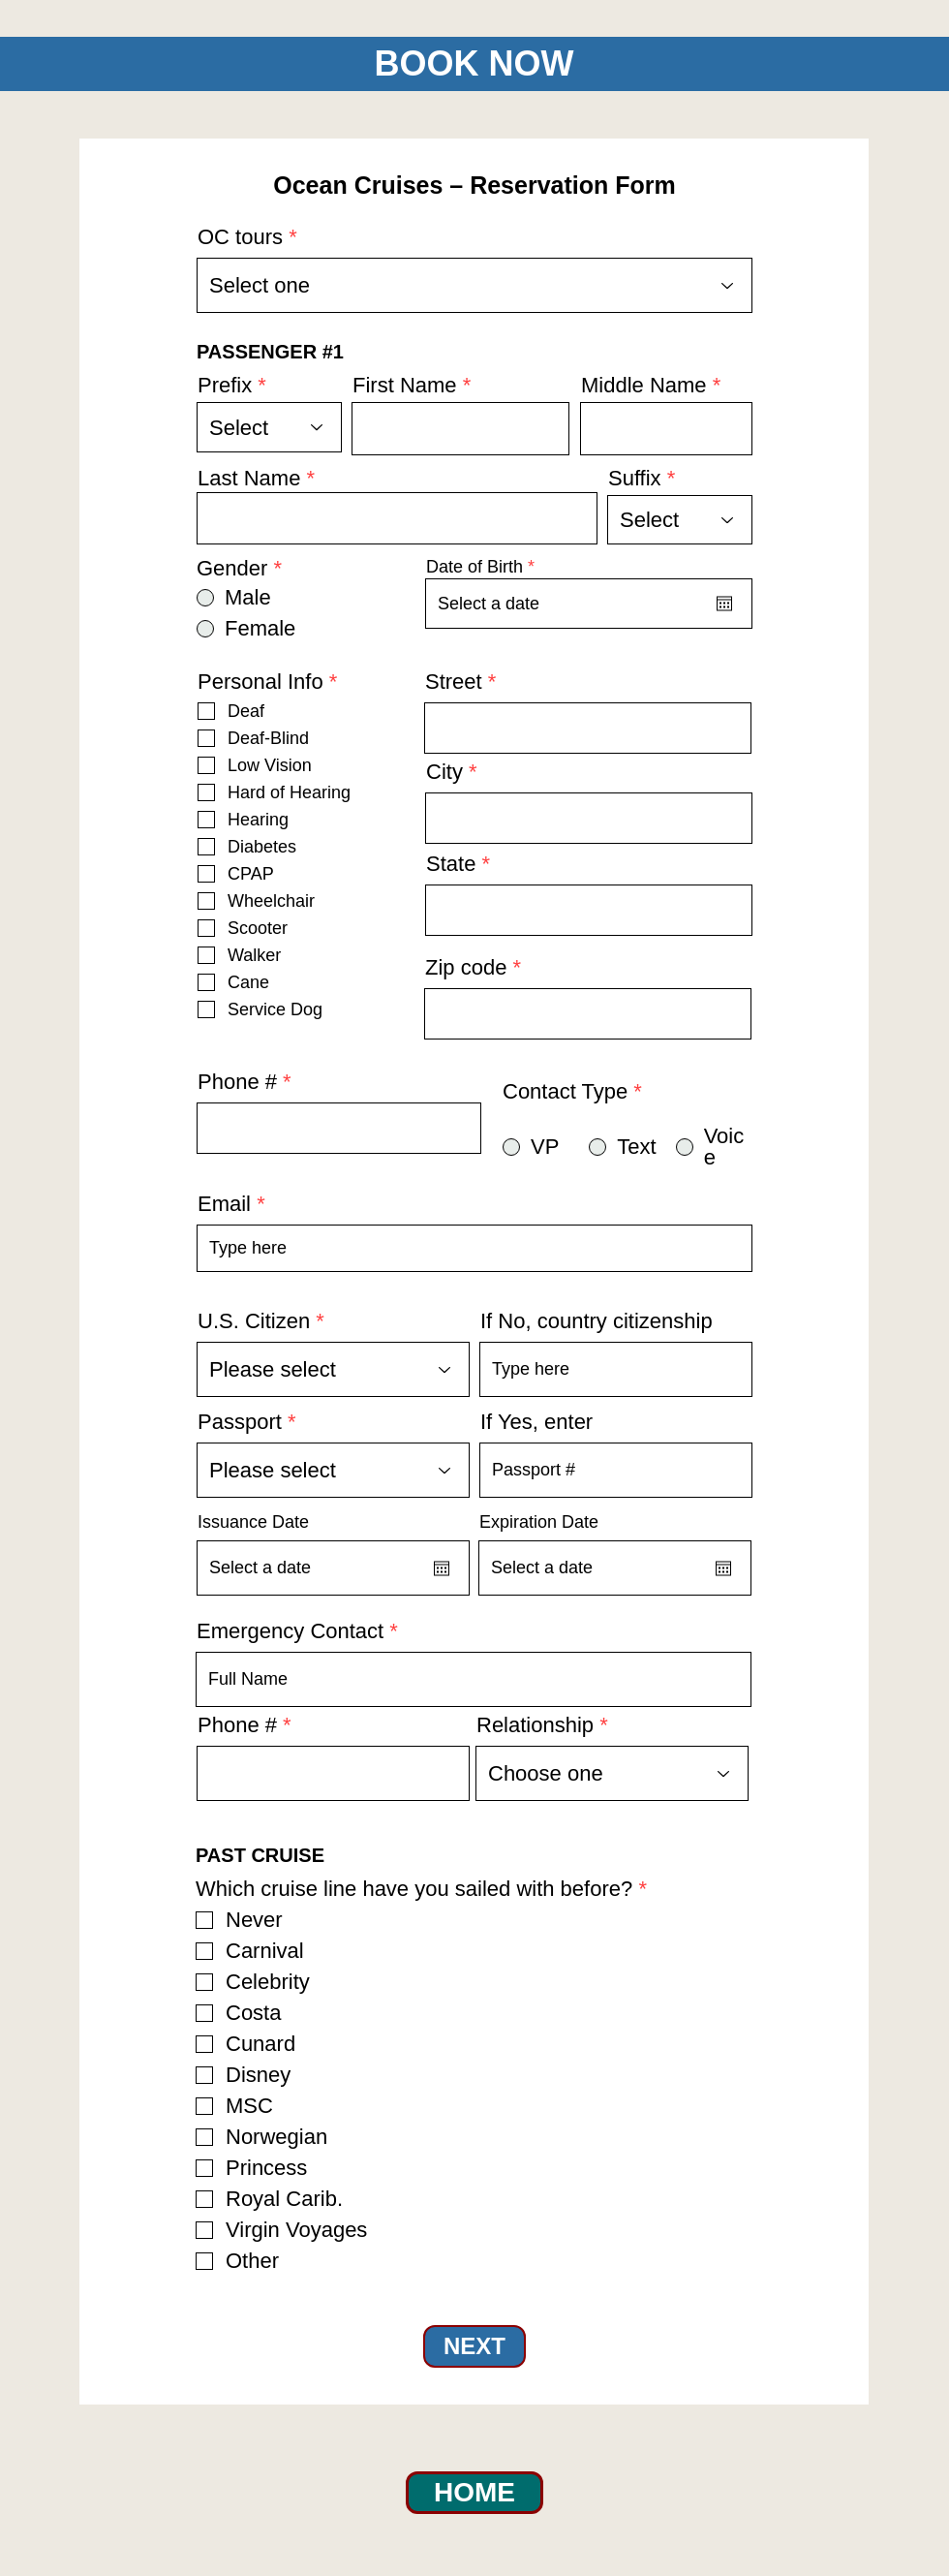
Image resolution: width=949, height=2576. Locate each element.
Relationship (535, 1725)
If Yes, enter (536, 1422)
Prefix (225, 385)
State (450, 864)
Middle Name (644, 385)
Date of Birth (484, 566)
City (444, 772)
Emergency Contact (290, 1631)
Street (453, 682)
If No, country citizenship (596, 1321)
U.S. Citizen (254, 1321)
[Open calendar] (724, 603)
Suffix (634, 478)
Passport (240, 1422)
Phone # (237, 1082)
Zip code (465, 967)
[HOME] (474, 2492)
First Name (404, 385)
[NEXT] (474, 2346)
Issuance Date (253, 1522)
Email (224, 1204)
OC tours (240, 237)
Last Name (249, 478)
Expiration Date (538, 1522)
